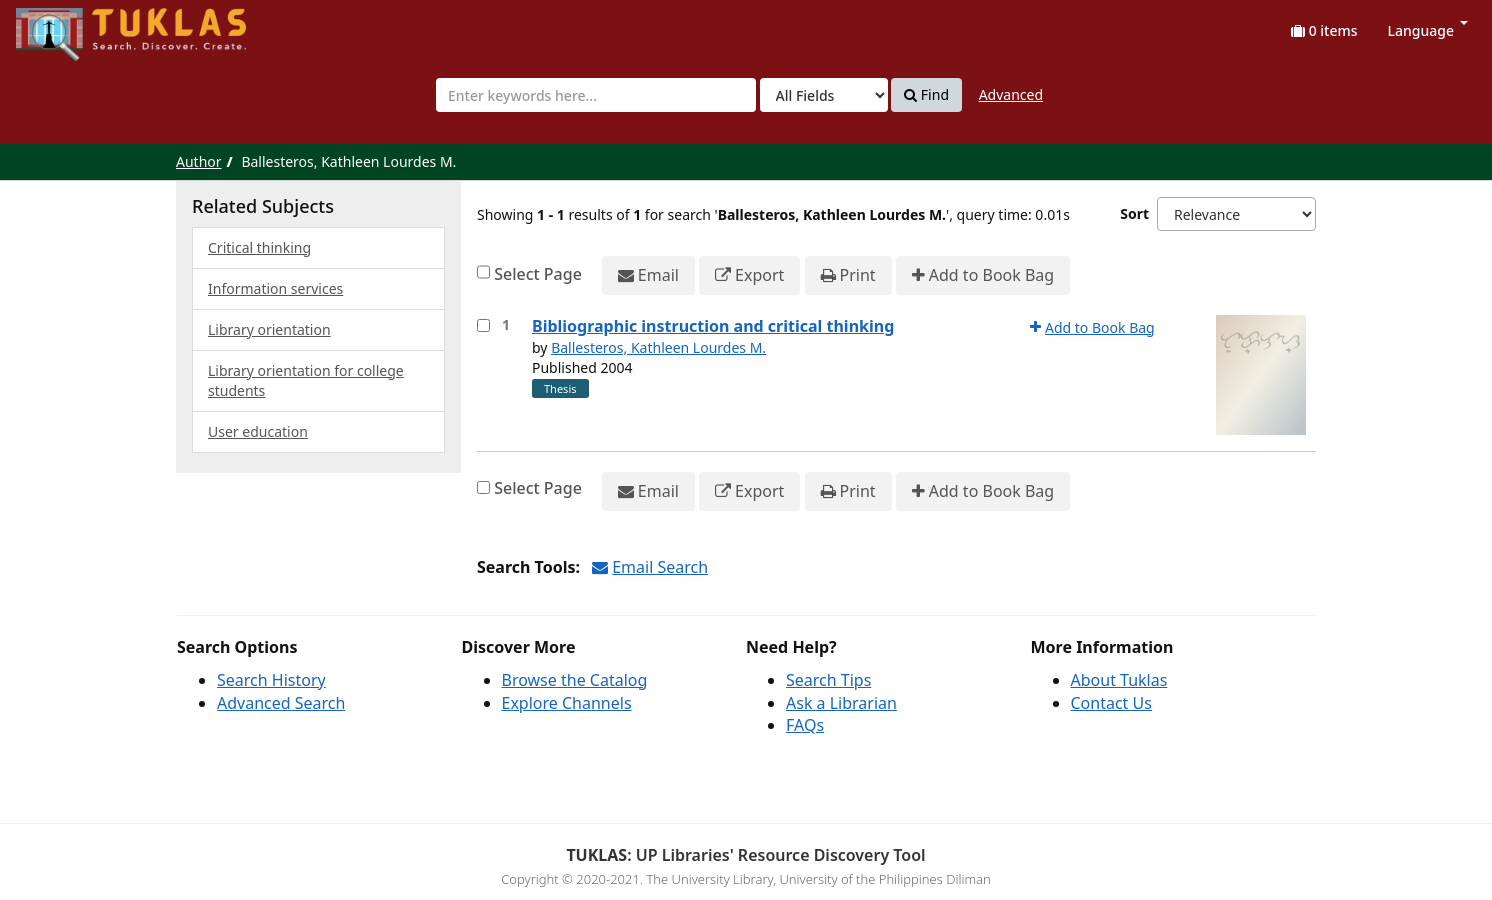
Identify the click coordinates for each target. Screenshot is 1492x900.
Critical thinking (259, 247)
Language (1428, 30)
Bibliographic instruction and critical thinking (713, 326)
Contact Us (1111, 703)
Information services (275, 288)
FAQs (805, 725)
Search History (271, 680)
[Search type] (824, 95)
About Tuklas (1119, 680)
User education (258, 431)
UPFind (65, 25)
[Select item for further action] (483, 325)
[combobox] (596, 95)
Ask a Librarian (841, 703)
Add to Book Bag (983, 275)
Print (848, 275)
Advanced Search (281, 703)
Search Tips (828, 680)
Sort (1134, 213)
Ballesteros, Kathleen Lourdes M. (658, 347)
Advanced (1011, 94)
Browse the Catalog (575, 680)
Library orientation (269, 329)
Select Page (538, 274)
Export (749, 275)
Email (648, 275)
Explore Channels (567, 703)
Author (199, 161)
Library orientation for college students (306, 380)
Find (926, 95)
